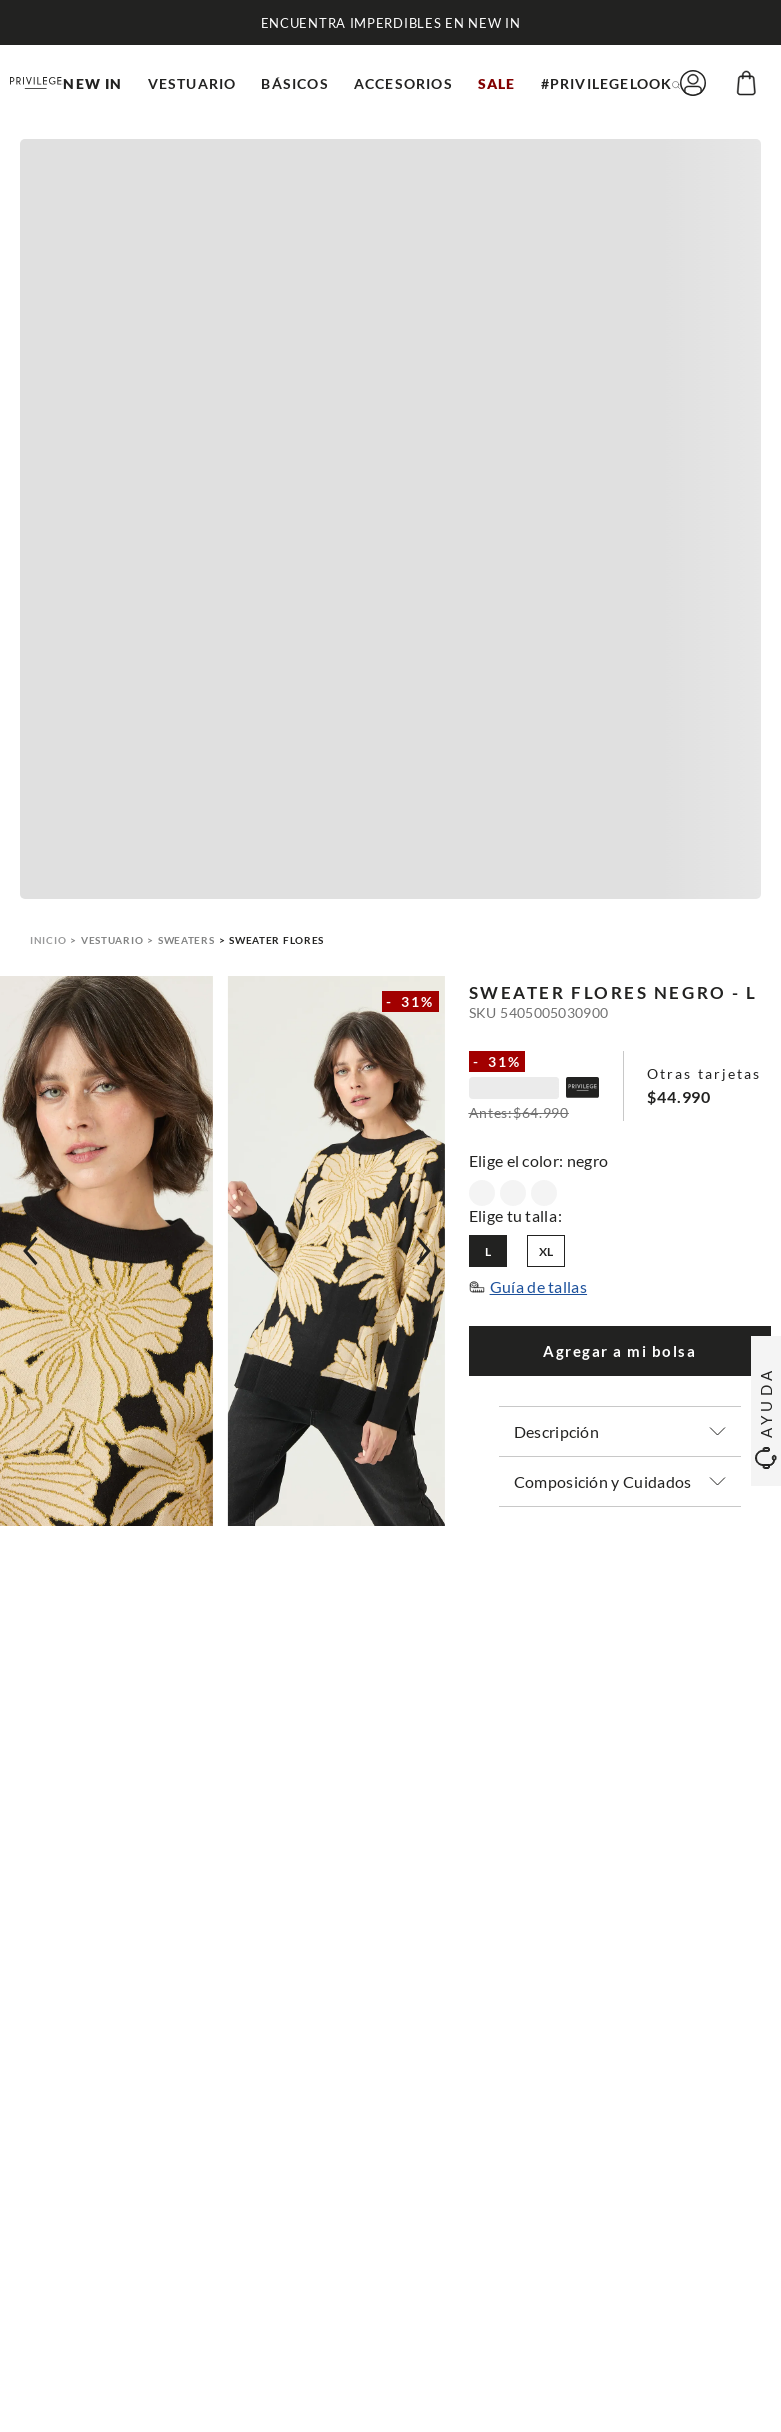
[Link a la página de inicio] (48, 940)
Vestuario (112, 940)
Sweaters (186, 940)
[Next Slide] (424, 1251)
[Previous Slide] (30, 1251)
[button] (676, 83)
